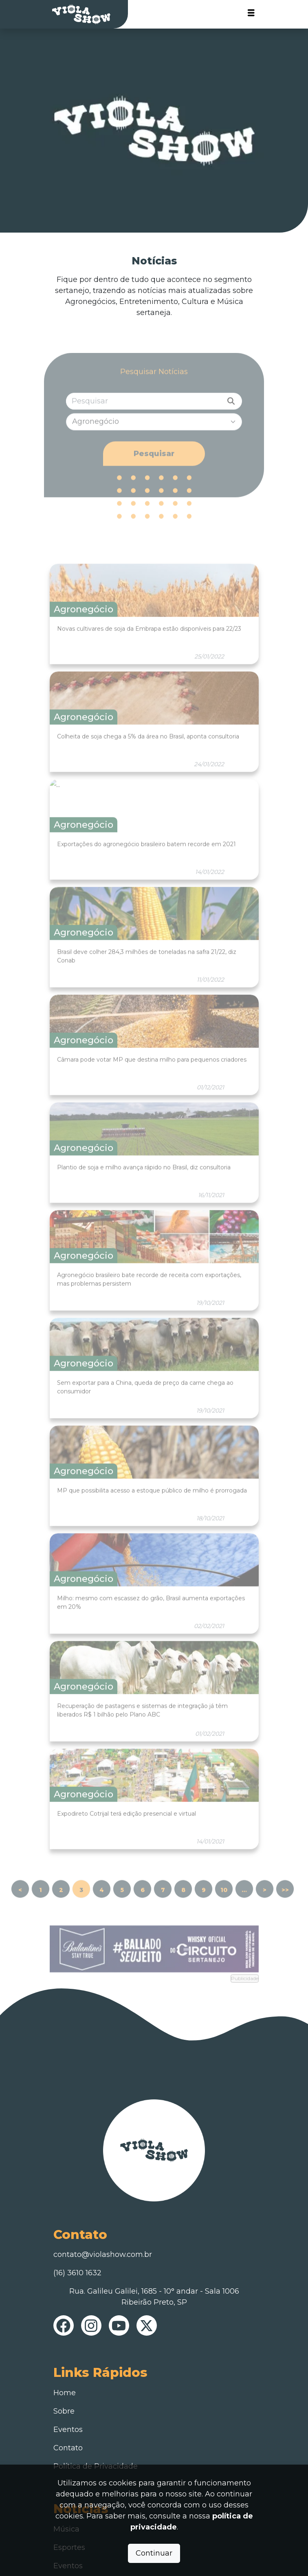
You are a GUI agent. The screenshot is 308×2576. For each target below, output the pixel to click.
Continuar (154, 2553)
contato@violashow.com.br (102, 2254)
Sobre (64, 2411)
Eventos (68, 2429)
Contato (68, 2447)
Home (64, 2392)
